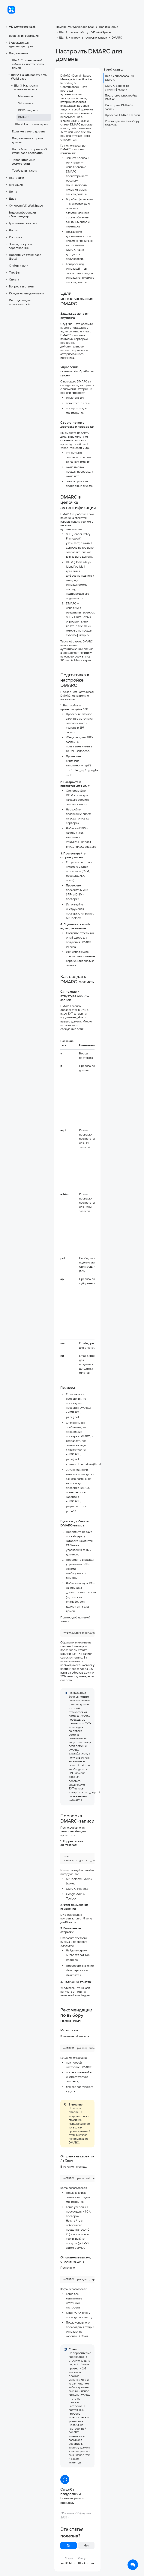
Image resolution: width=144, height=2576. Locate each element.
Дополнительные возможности (21, 161)
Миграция (13, 185)
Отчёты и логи (18, 265)
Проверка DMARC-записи (122, 115)
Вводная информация (24, 35)
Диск (10, 199)
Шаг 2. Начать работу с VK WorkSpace (27, 76)
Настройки (14, 178)
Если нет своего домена (28, 131)
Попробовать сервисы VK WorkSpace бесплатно (29, 151)
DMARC (23, 117)
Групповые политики (21, 223)
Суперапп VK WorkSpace (23, 206)
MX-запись (25, 96)
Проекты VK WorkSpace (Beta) (22, 256)
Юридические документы (24, 293)
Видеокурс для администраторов (18, 44)
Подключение (16, 53)
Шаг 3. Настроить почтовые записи (24, 87)
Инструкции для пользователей (20, 302)
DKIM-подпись (28, 110)
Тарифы (12, 272)
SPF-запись (26, 103)
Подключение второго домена (27, 140)
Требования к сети (25, 170)
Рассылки (13, 237)
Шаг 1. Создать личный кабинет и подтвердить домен (28, 64)
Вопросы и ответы (19, 286)
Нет (86, 2545)
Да (68, 2545)
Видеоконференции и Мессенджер (20, 214)
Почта (10, 192)
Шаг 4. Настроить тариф (31, 124)
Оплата (11, 279)
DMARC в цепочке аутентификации (117, 87)
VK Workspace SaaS (20, 27)
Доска (10, 230)
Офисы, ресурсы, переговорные (18, 246)
